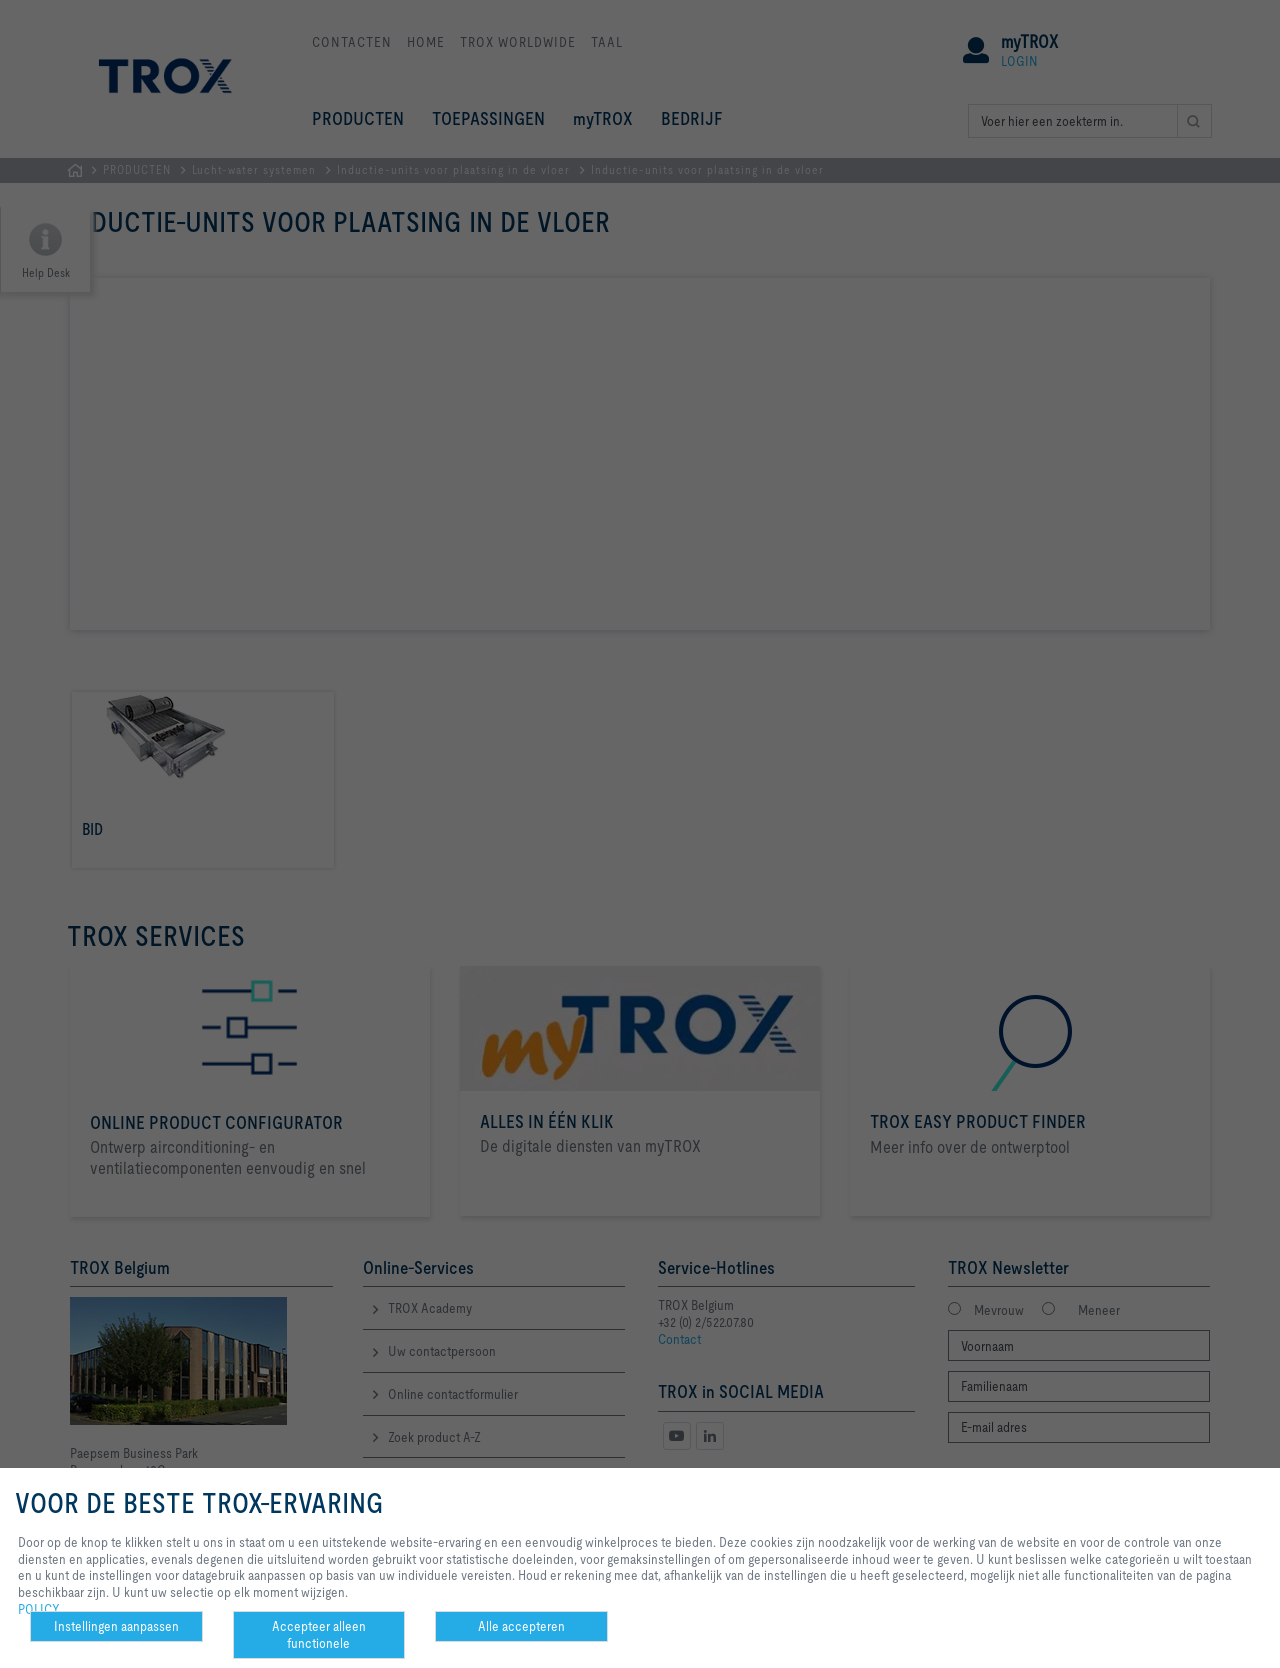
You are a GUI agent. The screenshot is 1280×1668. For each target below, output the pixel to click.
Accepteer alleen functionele (319, 1634)
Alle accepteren (521, 1626)
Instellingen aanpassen (116, 1626)
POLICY (39, 1609)
